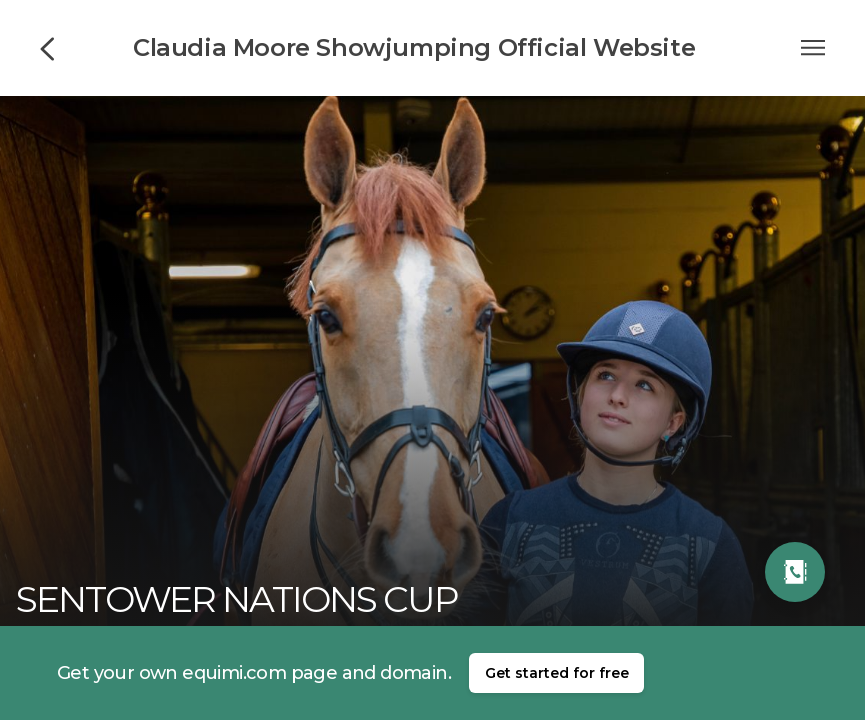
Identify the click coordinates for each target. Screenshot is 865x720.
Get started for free (557, 673)
